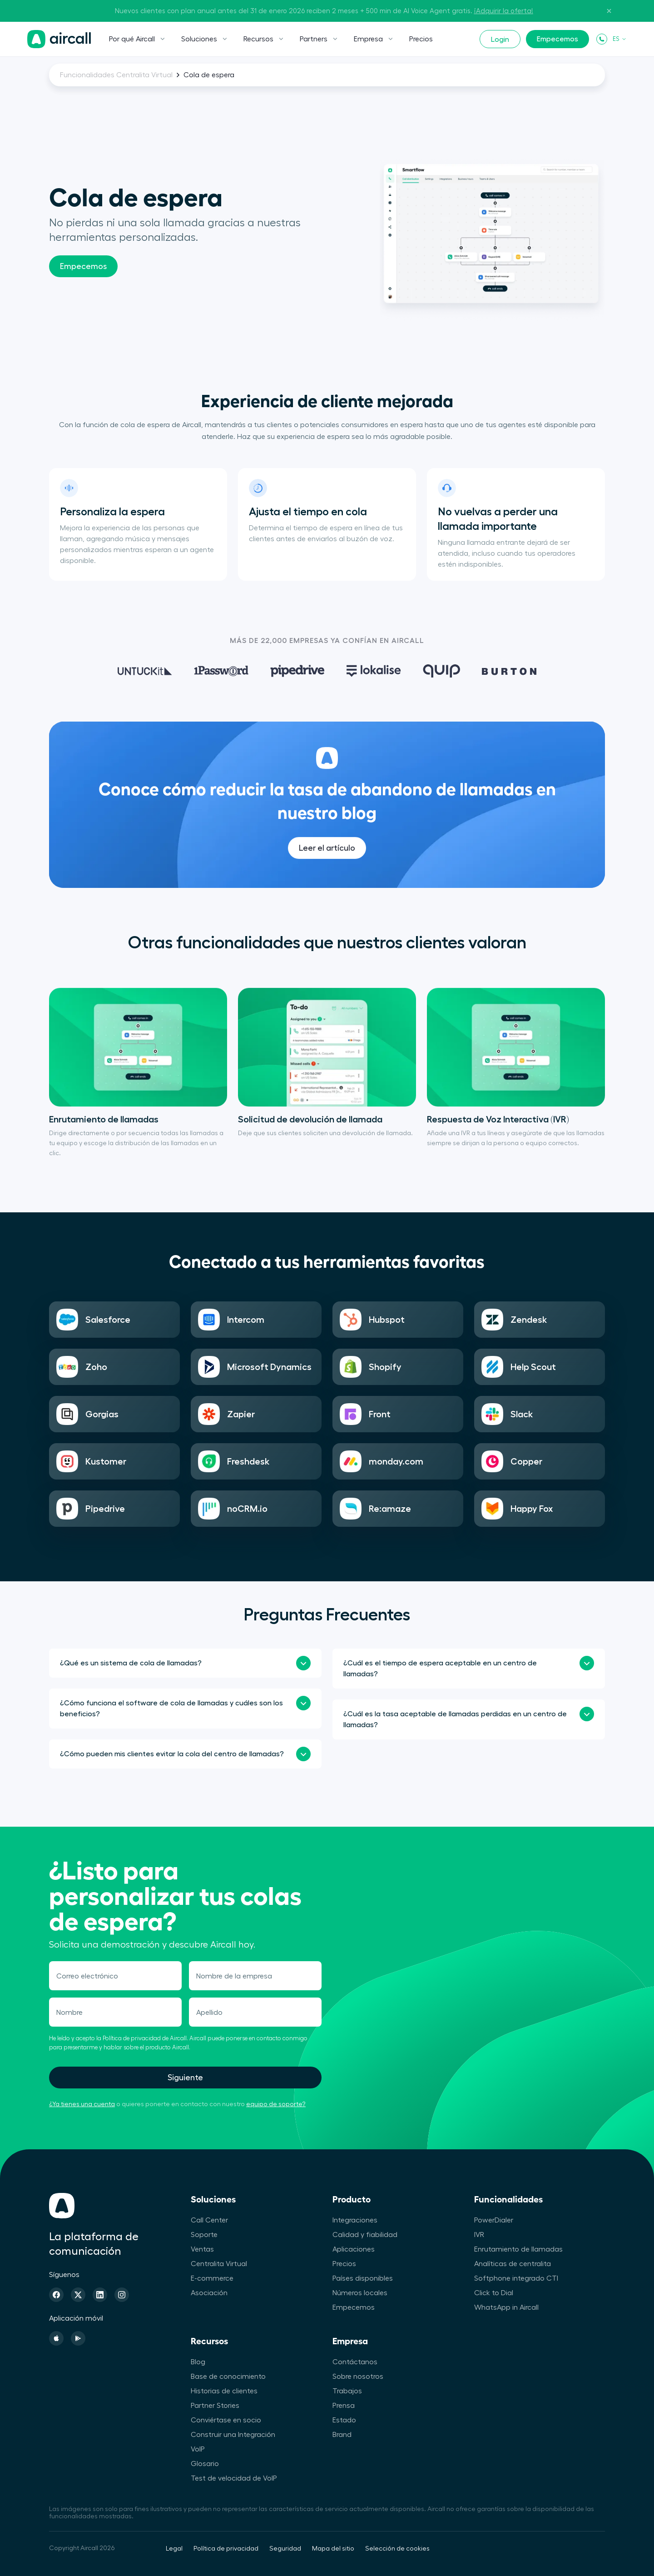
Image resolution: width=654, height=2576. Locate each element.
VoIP (198, 2449)
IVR (479, 2234)
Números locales (359, 2293)
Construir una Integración (233, 2434)
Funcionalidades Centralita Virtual (116, 75)
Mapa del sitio (333, 2549)
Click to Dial (493, 2293)
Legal (174, 2549)
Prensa (343, 2405)
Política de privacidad (225, 2549)
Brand (342, 2434)
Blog (198, 2362)
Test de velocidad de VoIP (234, 2478)
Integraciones (354, 2220)
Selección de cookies (397, 2549)
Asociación (209, 2293)
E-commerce (212, 2278)
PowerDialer (493, 2220)
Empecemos (557, 39)
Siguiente (185, 2077)
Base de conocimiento (228, 2376)
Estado (344, 2420)
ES (620, 39)
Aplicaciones (353, 2249)
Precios (421, 39)
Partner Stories (215, 2405)
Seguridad (285, 2549)
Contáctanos (354, 2362)
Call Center (209, 2220)
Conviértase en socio (226, 2420)
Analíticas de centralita (512, 2263)
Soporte (204, 2234)
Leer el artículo (327, 870)
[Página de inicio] (59, 39)
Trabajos (347, 2391)
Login (500, 39)
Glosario (205, 2463)
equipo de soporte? (276, 2104)
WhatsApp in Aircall (506, 2307)
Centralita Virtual (219, 2263)
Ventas (202, 2249)
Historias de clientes (224, 2391)
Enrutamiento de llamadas (518, 2249)
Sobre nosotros (357, 2376)
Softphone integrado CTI (516, 2278)
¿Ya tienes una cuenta (82, 2104)
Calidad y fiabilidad (364, 2234)
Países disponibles (362, 2278)
